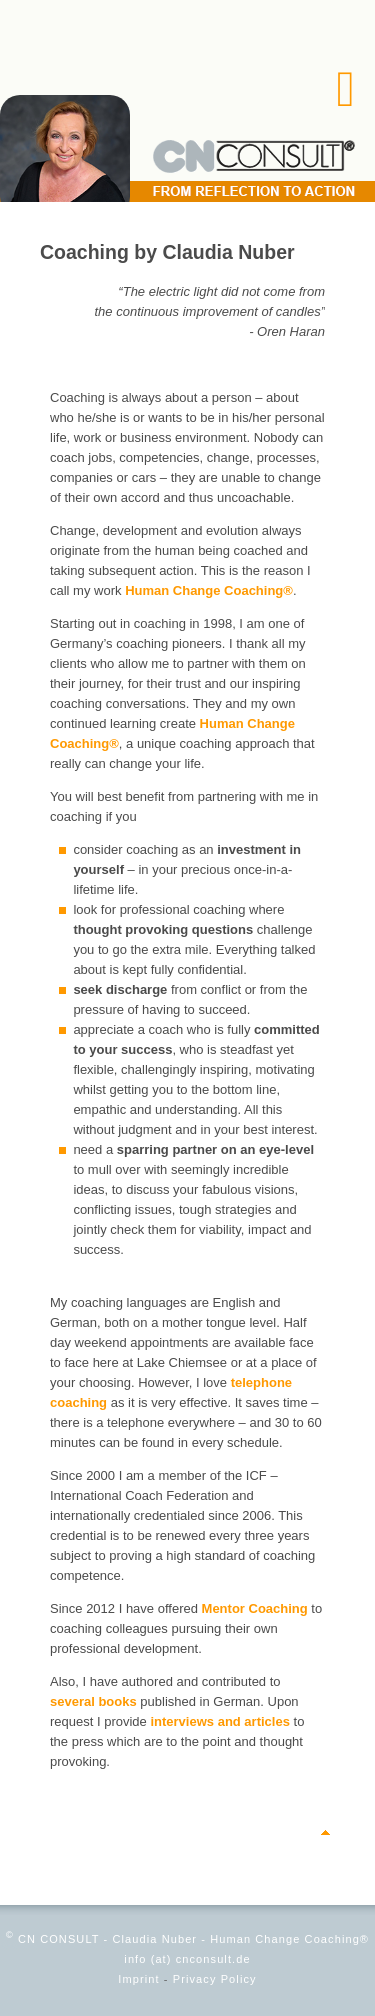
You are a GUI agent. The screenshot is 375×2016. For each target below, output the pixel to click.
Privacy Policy (215, 1979)
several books (93, 1701)
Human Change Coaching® (209, 590)
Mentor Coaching (255, 1608)
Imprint (138, 1979)
